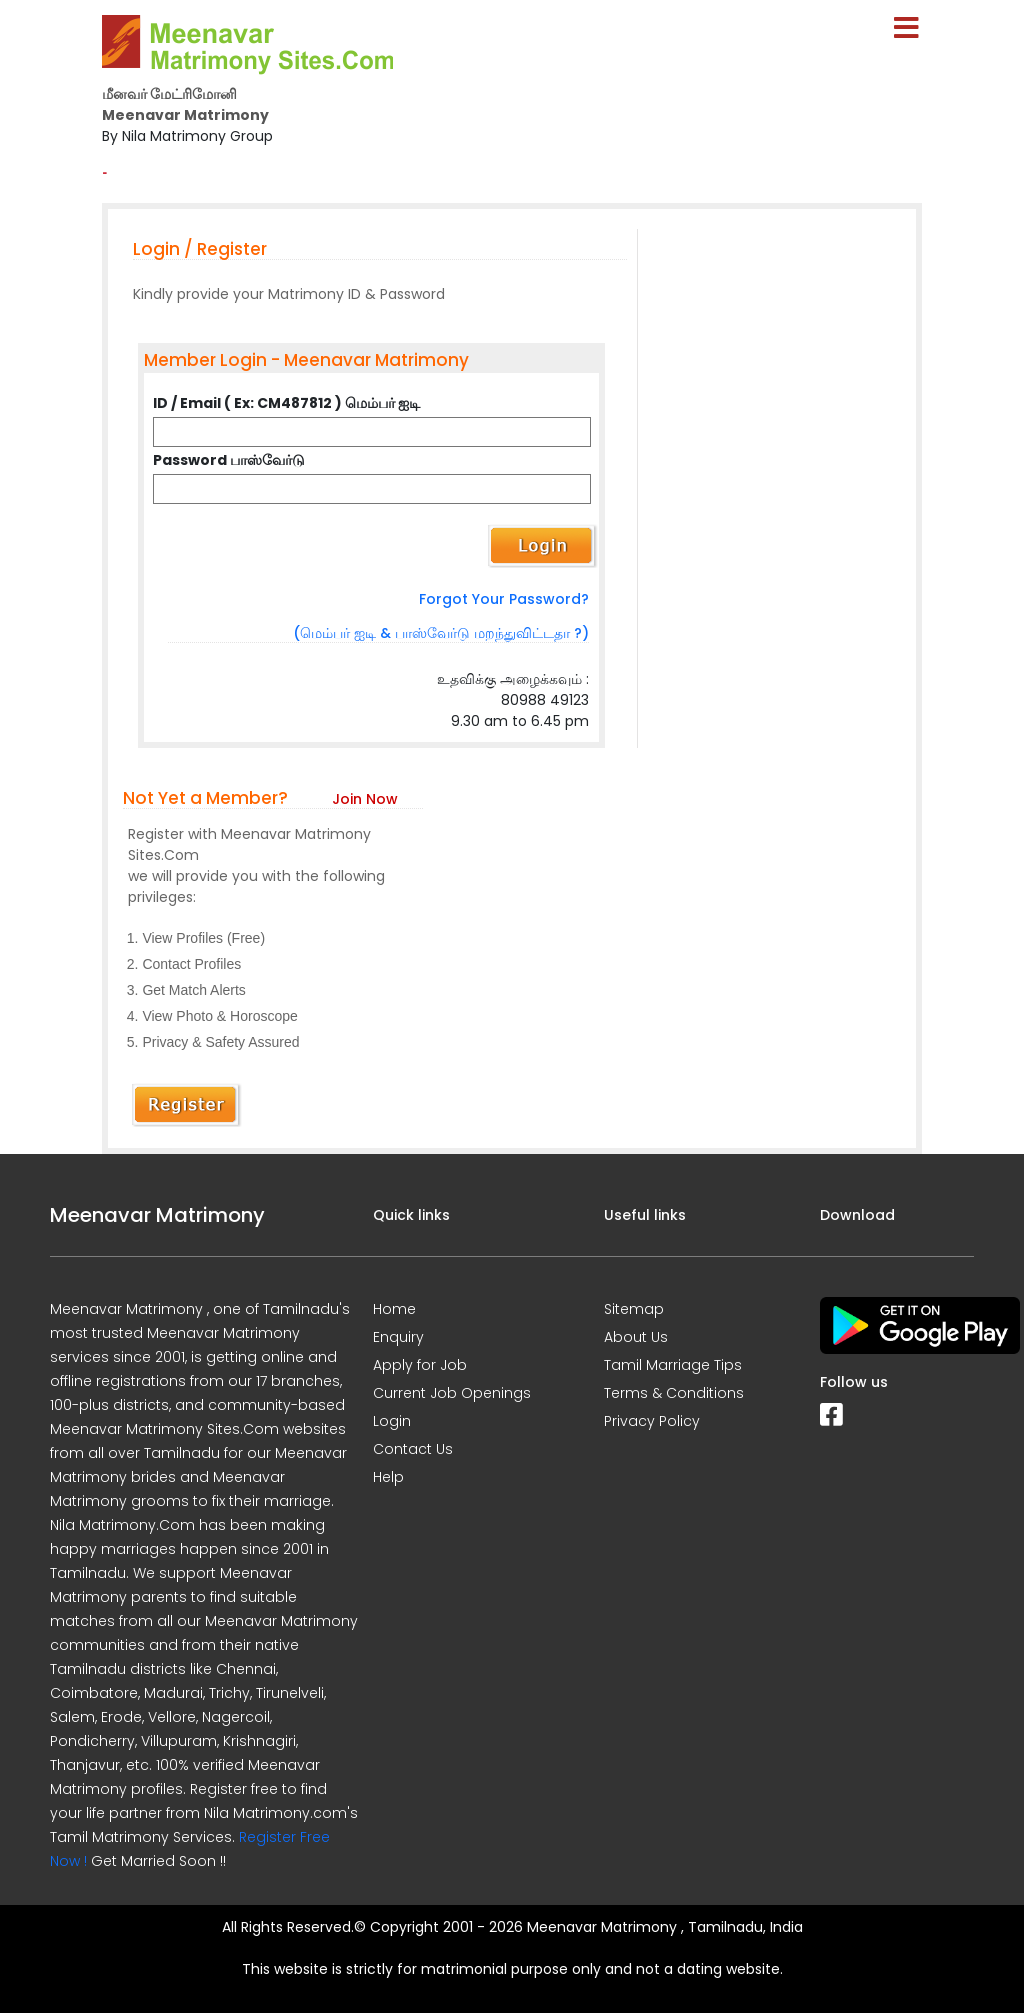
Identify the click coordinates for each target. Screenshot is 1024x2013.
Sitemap (634, 1309)
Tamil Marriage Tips (673, 1365)
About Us (636, 1337)
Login (392, 1421)
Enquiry (398, 1337)
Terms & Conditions (674, 1393)
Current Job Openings (452, 1393)
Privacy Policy (652, 1421)
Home (394, 1309)
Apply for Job (420, 1365)
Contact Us (413, 1449)
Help (388, 1477)
